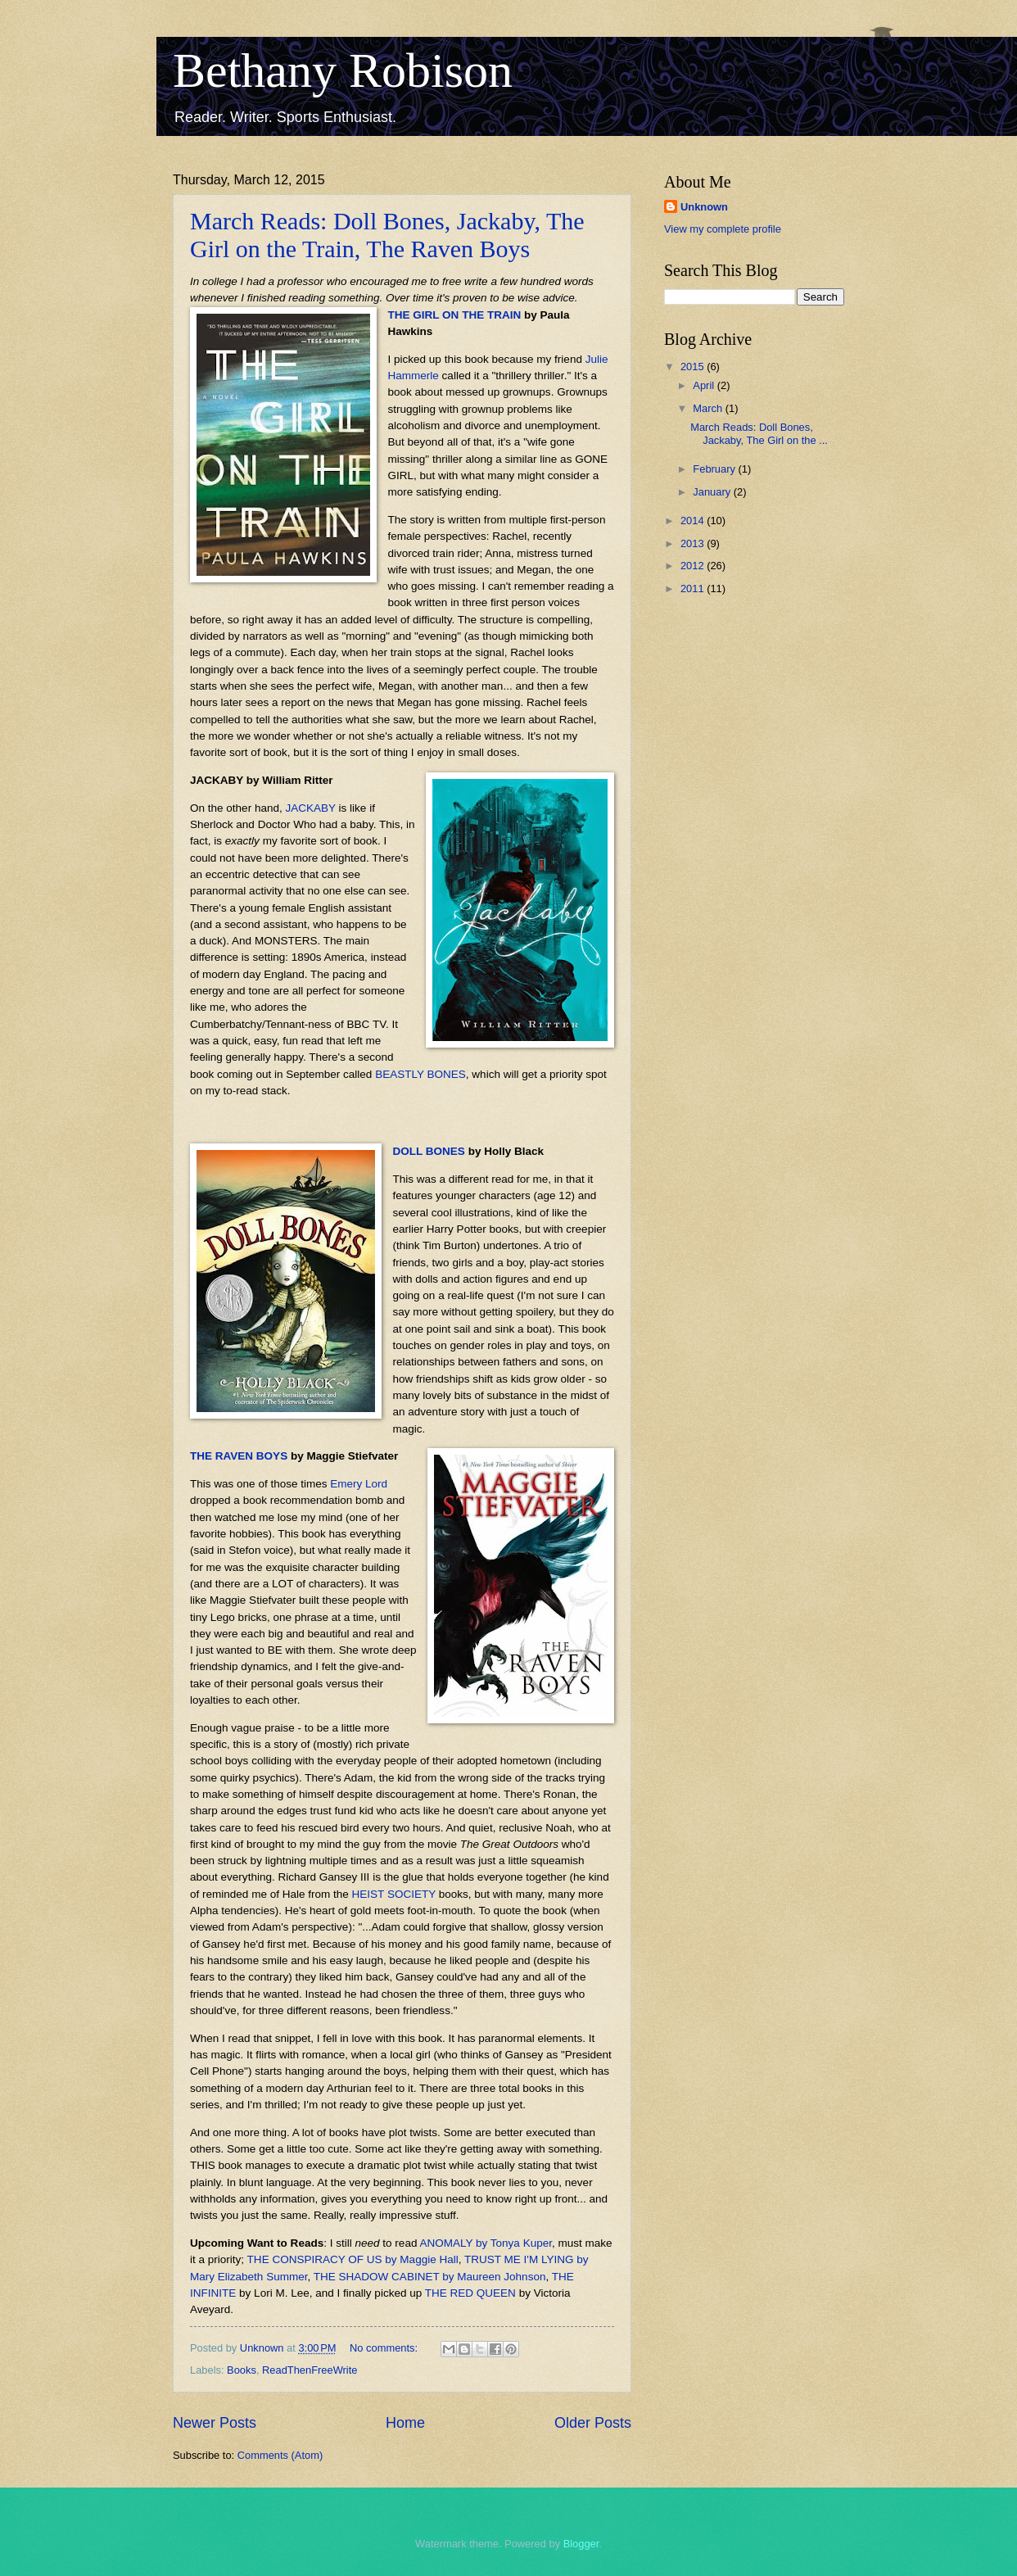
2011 (693, 588)
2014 (693, 520)
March (709, 408)
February (715, 469)
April (704, 385)
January (713, 492)
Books (241, 2370)
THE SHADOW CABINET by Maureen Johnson (430, 2276)
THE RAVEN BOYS (238, 1456)
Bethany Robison (343, 70)
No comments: (385, 2348)
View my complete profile (722, 229)
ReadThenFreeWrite (309, 2370)
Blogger (581, 2544)
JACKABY (310, 808)
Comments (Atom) (280, 2455)
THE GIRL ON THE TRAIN (455, 315)
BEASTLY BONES (420, 1074)
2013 (693, 543)
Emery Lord (358, 1484)
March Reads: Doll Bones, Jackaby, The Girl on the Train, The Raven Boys (387, 234)
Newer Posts (214, 2423)
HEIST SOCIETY (394, 1894)
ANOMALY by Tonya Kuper (485, 2243)
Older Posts (592, 2423)
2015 (693, 366)
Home (405, 2423)
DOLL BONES (429, 1151)
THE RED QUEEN (470, 2293)
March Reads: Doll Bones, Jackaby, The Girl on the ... (759, 433)
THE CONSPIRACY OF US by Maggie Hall (353, 2259)
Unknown (704, 207)
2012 (693, 565)
